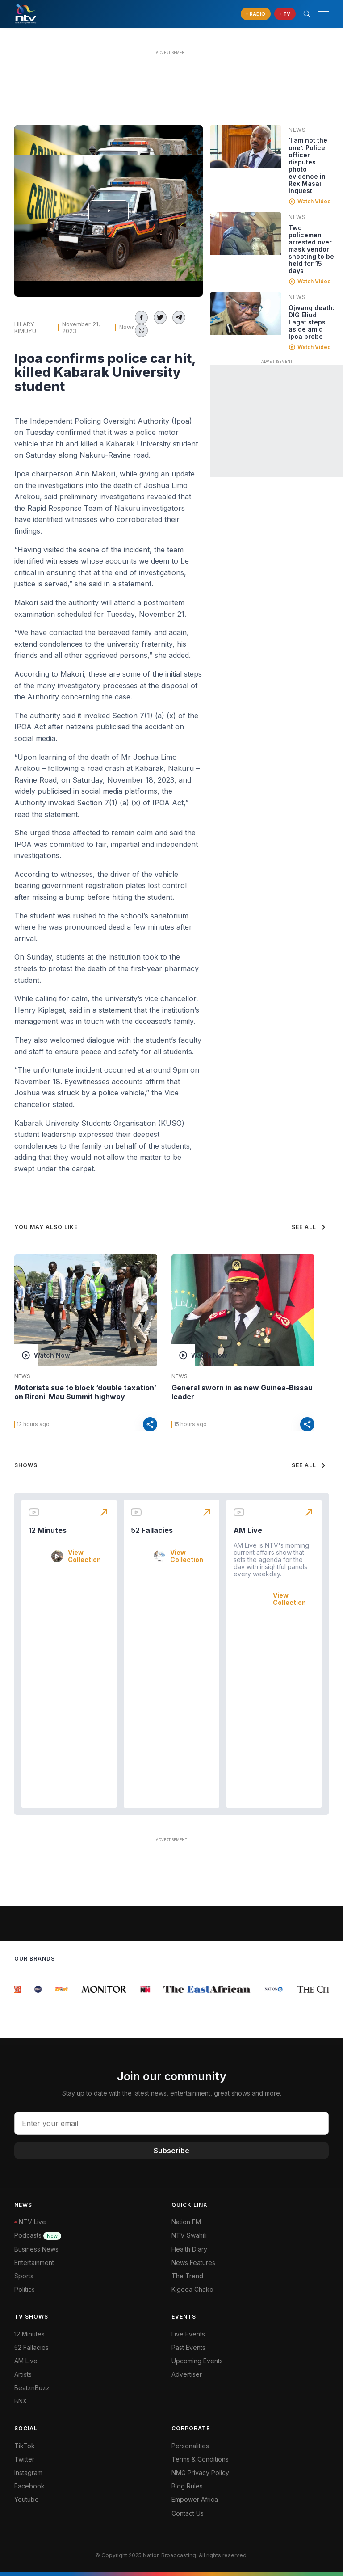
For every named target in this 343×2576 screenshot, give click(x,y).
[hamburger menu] (323, 14)
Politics (24, 2289)
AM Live (248, 1530)
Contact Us (188, 2513)
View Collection (84, 1556)
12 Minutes (48, 1530)
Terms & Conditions (200, 2459)
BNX (20, 2401)
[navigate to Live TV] (285, 14)
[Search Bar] (307, 14)
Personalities (190, 2446)
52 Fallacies (152, 1530)
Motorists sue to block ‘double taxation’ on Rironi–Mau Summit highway (85, 1392)
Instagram (28, 2472)
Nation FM (186, 2222)
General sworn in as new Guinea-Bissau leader (242, 1392)
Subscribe (171, 2150)
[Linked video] (245, 146)
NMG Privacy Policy (200, 2472)
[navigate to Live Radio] (256, 14)
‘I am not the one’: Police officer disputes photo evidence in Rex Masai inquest (308, 165)
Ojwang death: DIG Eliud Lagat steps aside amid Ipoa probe (312, 322)
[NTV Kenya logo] (25, 14)
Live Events (188, 2334)
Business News (36, 2249)
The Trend (187, 2276)
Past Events (188, 2347)
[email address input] (171, 2123)
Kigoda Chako (192, 2289)
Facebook (29, 2486)
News (127, 327)
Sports (23, 2276)
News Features (193, 2262)
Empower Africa (195, 2499)
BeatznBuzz (32, 2387)
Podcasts (37, 2235)
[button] (320, 14)
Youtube (26, 2499)
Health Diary (189, 2249)
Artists (23, 2374)
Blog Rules (187, 2486)
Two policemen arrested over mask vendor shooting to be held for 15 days (311, 249)
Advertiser (187, 2374)
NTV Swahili (189, 2235)
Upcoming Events (197, 2361)
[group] (18, 1989)
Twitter (24, 2459)
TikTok (24, 2446)
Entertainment (34, 2262)
